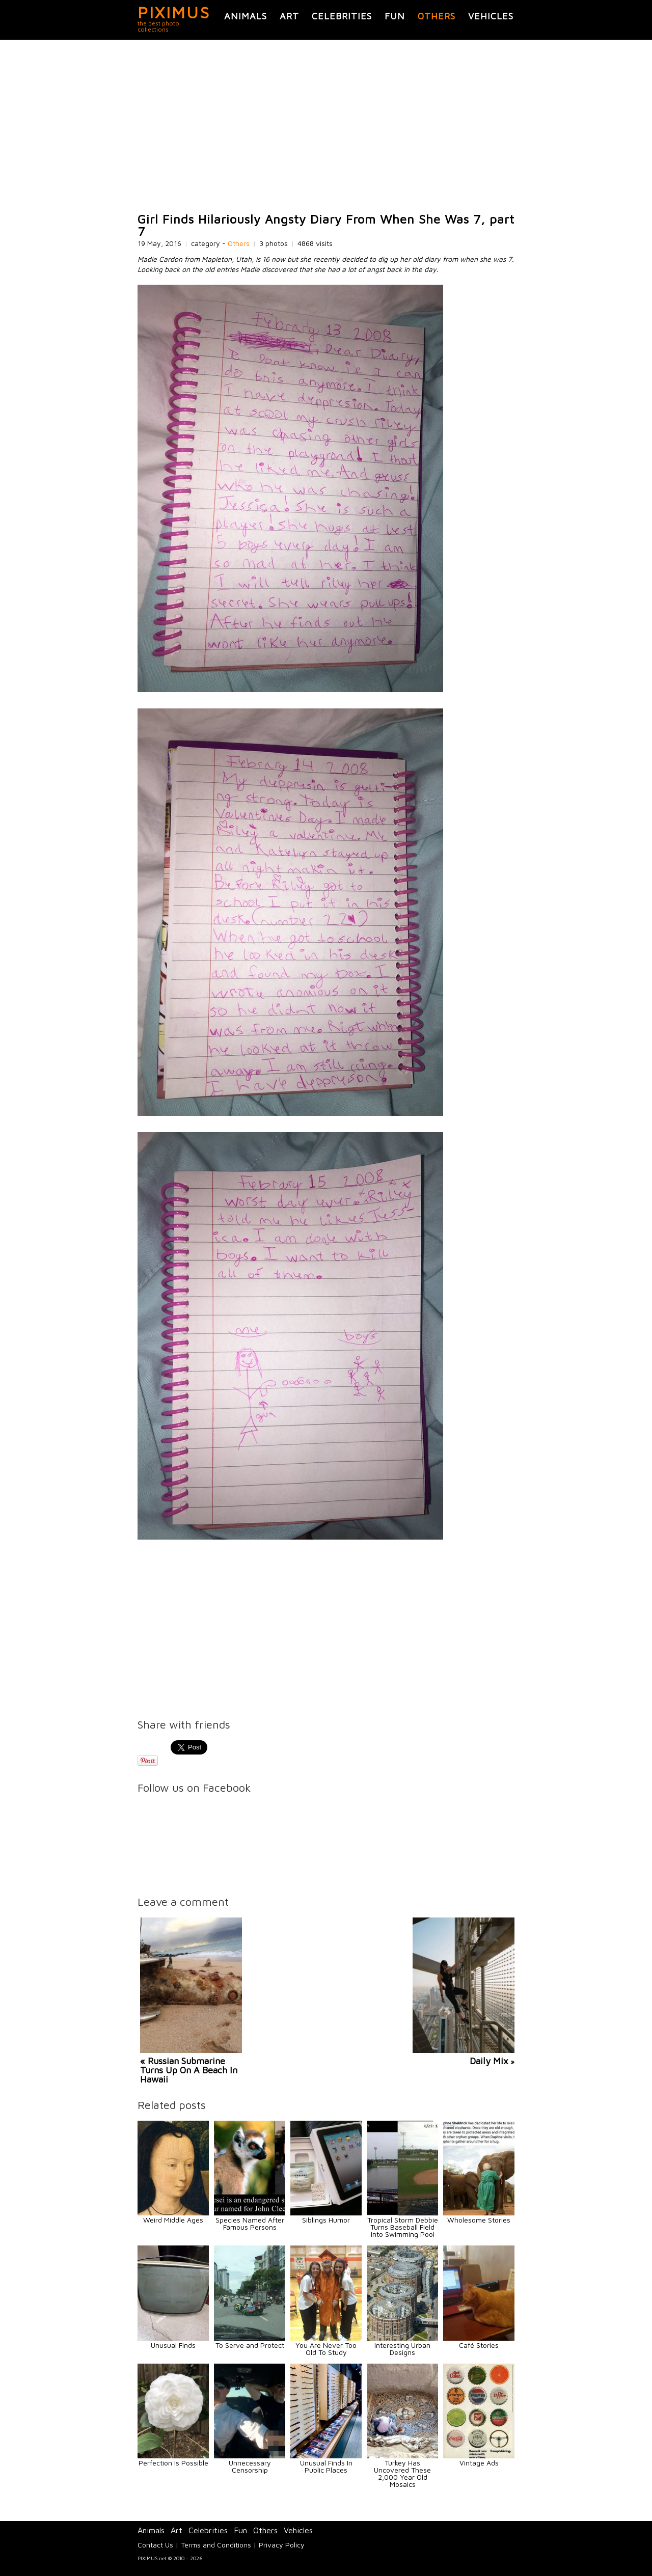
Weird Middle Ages (173, 2219)
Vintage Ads (479, 2462)
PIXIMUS (174, 12)
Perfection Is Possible (173, 2462)
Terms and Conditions (216, 2544)
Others (436, 16)
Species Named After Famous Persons (249, 2223)
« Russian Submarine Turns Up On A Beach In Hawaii (188, 2070)
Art (289, 16)
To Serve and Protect (249, 2345)
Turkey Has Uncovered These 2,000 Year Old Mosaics (402, 2473)
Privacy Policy (282, 2544)
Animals (245, 16)
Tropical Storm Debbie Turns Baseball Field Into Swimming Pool (402, 2226)
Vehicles (490, 16)
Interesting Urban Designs (402, 2348)
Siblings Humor (326, 2219)
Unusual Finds (173, 2345)
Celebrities (342, 16)
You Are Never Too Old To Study (326, 2348)
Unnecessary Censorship (250, 2466)
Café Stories (479, 2345)
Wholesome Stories (478, 2219)
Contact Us (155, 2544)
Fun (395, 16)
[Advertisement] (326, 126)
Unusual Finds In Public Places (326, 2466)
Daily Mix (489, 2061)
